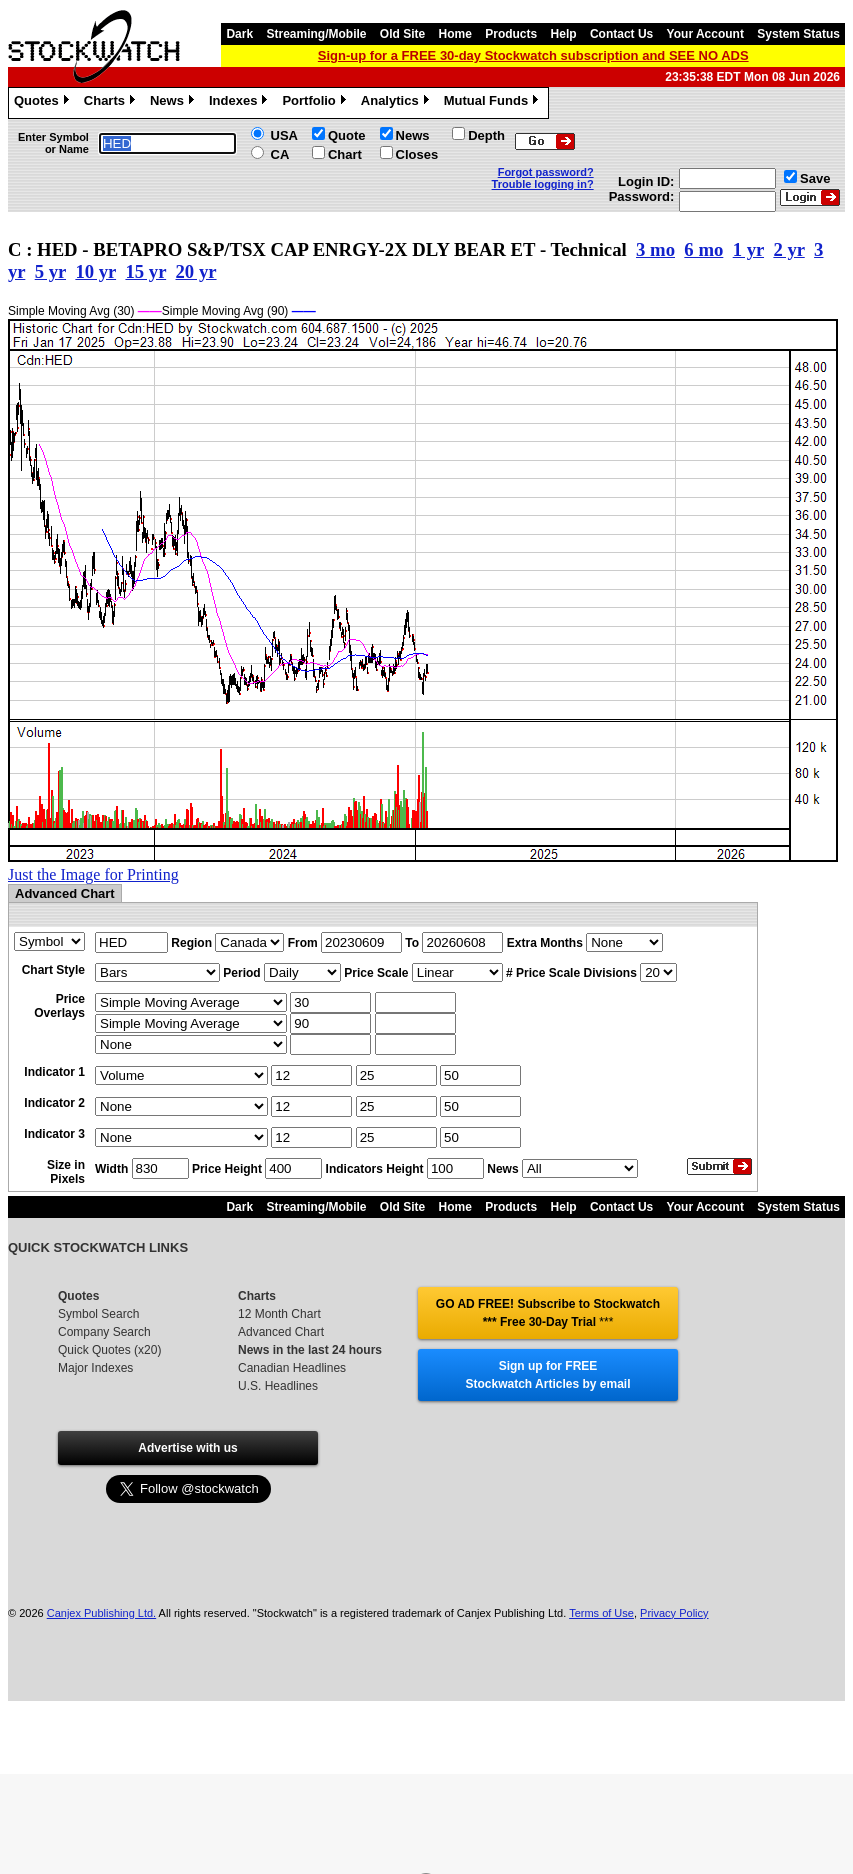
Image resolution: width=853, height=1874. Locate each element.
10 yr (95, 271)
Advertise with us (187, 1448)
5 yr (50, 271)
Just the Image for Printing (93, 874)
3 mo (655, 249)
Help (564, 34)
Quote (347, 135)
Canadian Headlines (292, 1368)
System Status (798, 34)
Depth (486, 135)
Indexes (240, 103)
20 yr (196, 271)
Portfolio (316, 103)
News (174, 103)
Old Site (402, 34)
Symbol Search (98, 1314)
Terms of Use (601, 1613)
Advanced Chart (281, 1332)
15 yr (145, 271)
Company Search (104, 1332)
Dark (239, 34)
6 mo (703, 249)
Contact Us (621, 34)
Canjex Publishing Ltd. (101, 1613)
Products (511, 34)
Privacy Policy (674, 1613)
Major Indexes (95, 1368)
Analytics (397, 103)
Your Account (705, 34)
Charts (112, 103)
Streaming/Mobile (316, 34)
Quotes (44, 103)
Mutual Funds (494, 103)
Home (455, 34)
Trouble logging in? (543, 184)
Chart (345, 154)
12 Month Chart (279, 1314)
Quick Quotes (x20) (109, 1350)
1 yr (748, 249)
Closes (417, 154)
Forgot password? (546, 172)
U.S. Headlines (278, 1386)
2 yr (788, 249)
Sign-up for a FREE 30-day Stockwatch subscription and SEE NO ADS (533, 55)
